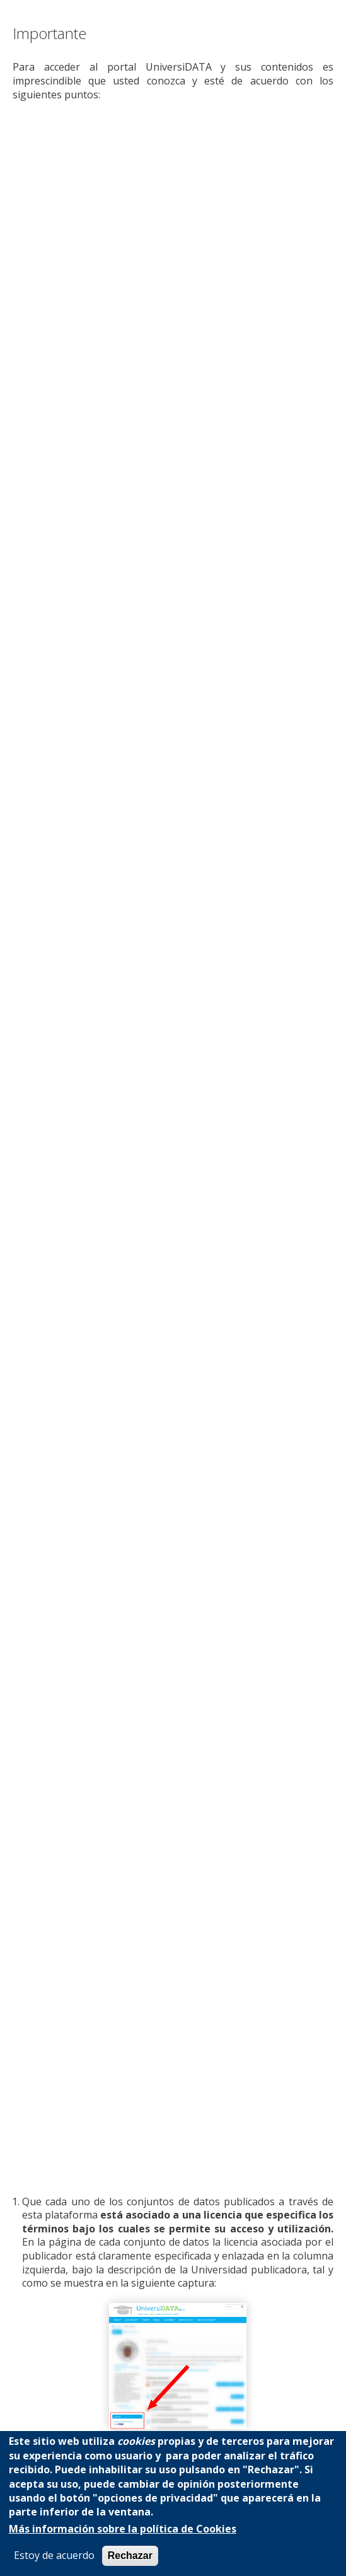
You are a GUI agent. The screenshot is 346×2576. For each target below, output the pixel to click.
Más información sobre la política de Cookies (122, 2529)
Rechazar (130, 2555)
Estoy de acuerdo (54, 2555)
